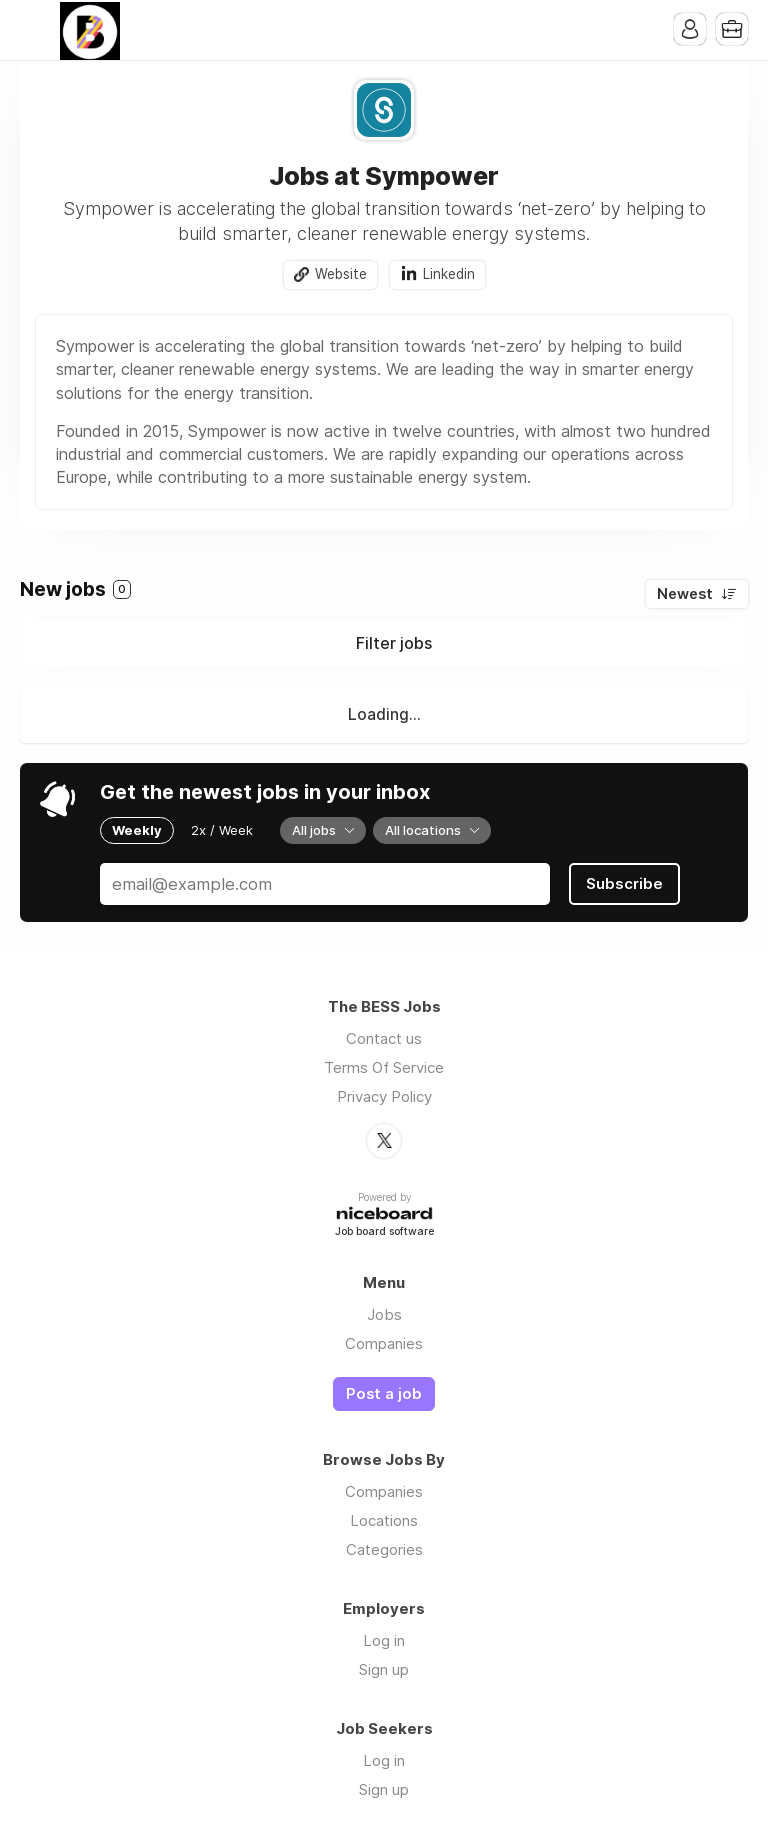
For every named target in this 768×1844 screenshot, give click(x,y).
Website (341, 274)
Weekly (137, 830)
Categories (384, 1549)
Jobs (384, 1314)
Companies (384, 1343)
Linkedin (449, 274)
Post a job (384, 1394)
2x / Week (222, 830)
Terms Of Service (384, 1067)
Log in (384, 1640)
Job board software (384, 1232)
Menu (35, 30)
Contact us (384, 1038)
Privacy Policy (384, 1096)
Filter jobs (394, 643)
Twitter (384, 1141)
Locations (384, 1520)
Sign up (384, 1669)
